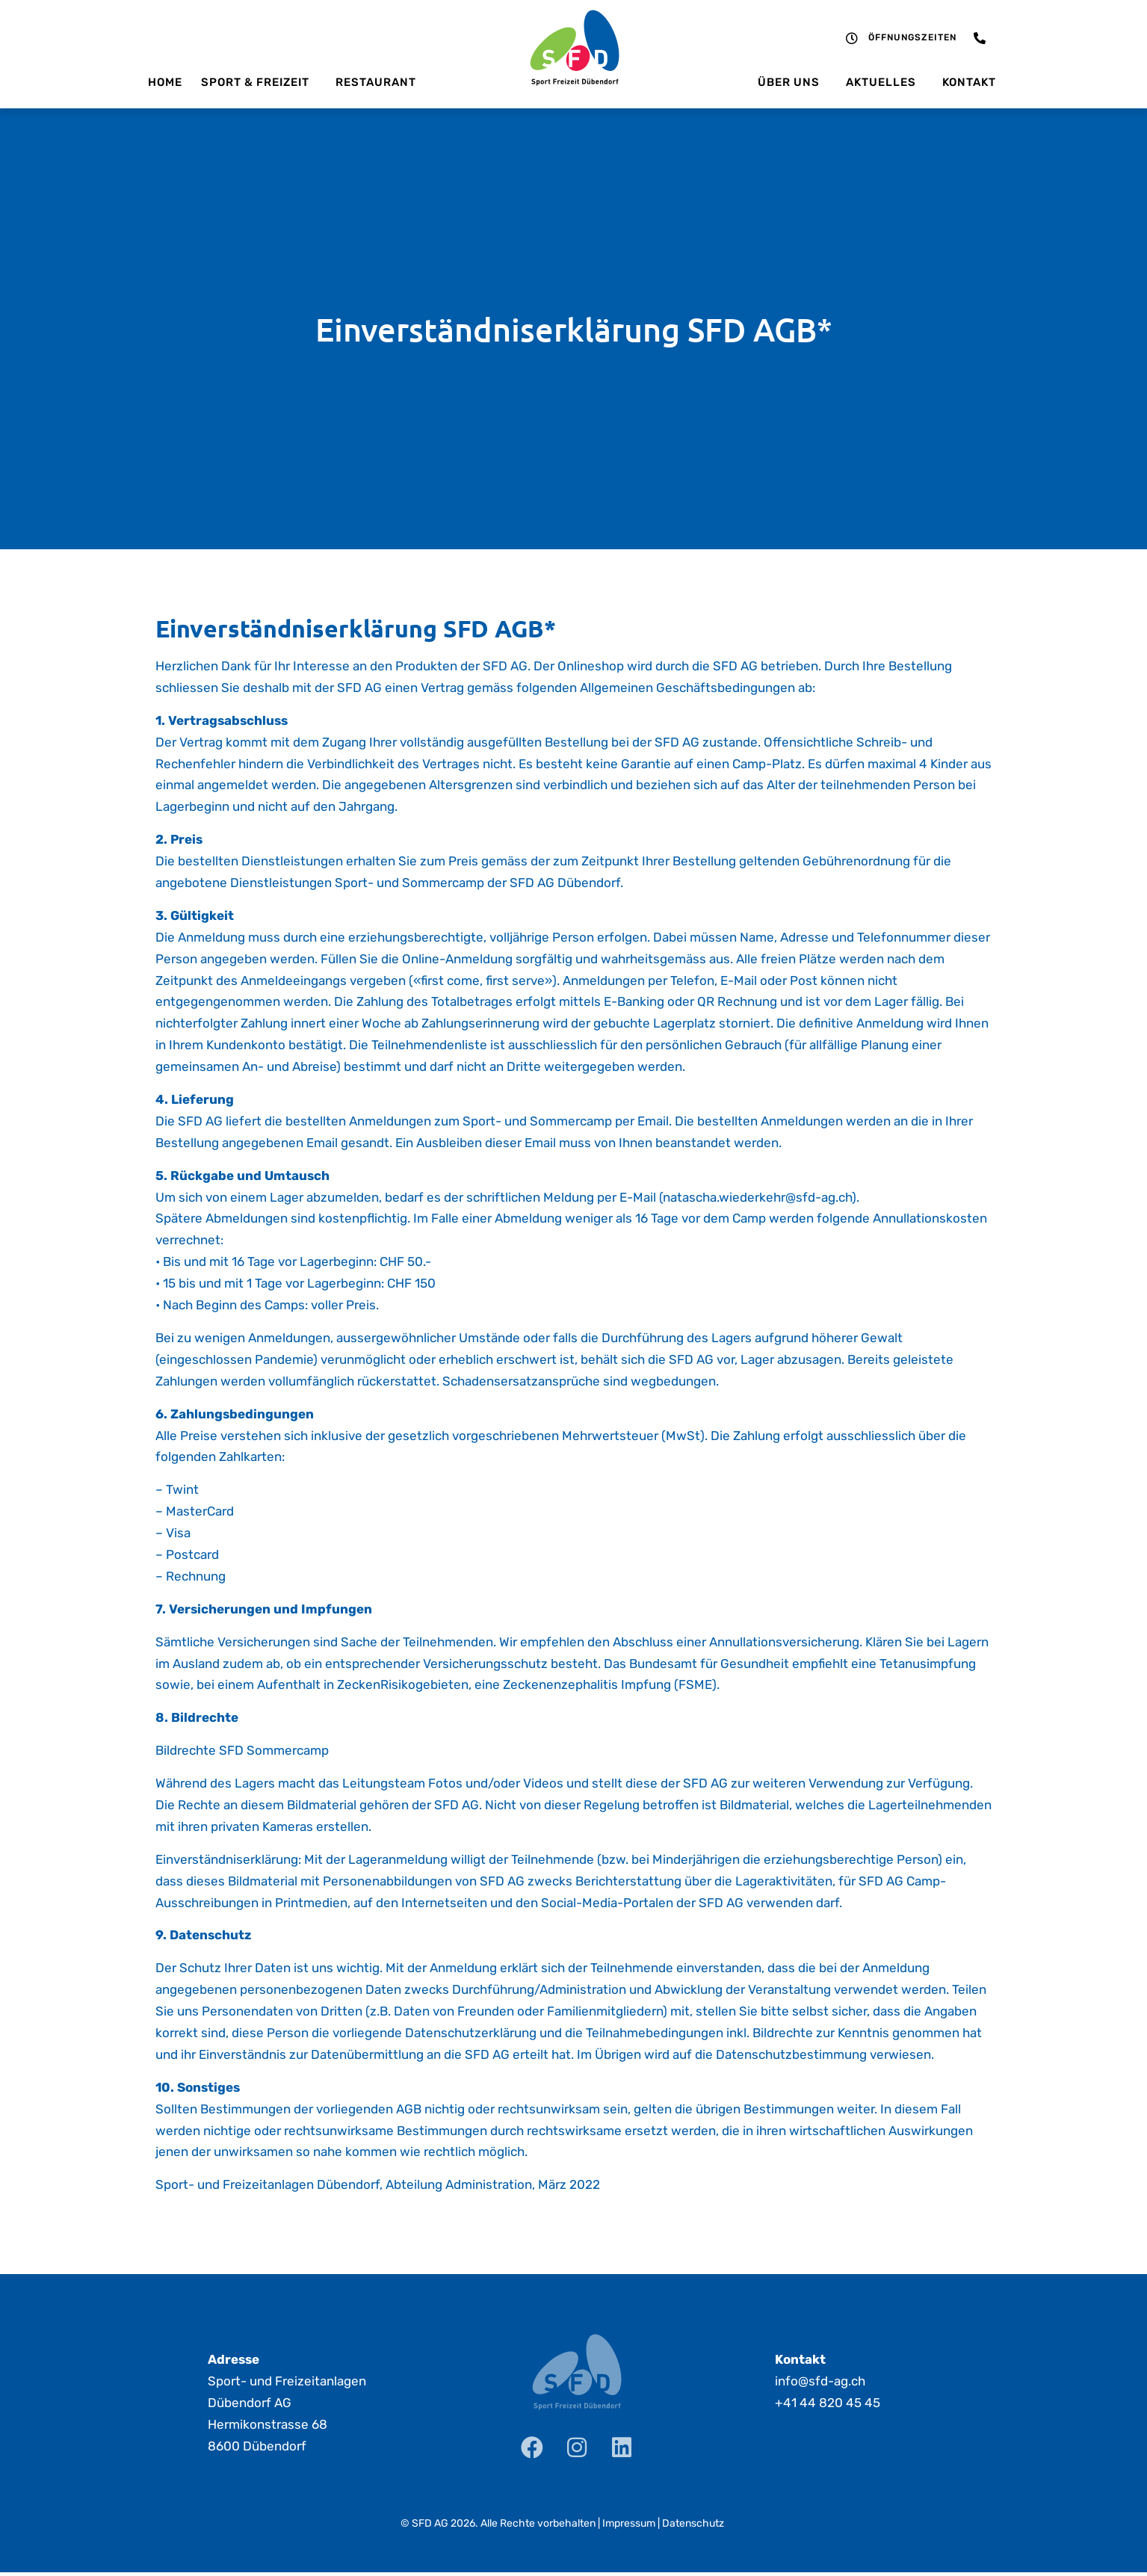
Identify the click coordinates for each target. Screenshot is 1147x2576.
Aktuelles (885, 82)
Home (165, 82)
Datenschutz (693, 2523)
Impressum (628, 2523)
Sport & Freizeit (259, 82)
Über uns (792, 82)
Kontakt (969, 82)
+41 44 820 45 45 (827, 2402)
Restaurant (376, 82)
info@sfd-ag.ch (820, 2380)
